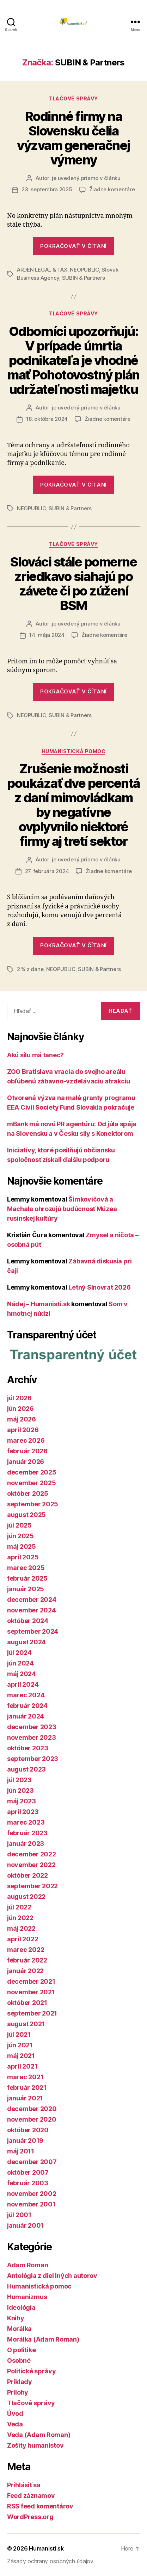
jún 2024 (20, 1663)
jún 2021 (20, 2045)
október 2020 (28, 2130)
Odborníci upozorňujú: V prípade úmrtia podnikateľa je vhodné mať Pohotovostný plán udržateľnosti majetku (73, 360)
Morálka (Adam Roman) (43, 2339)
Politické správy (31, 2371)
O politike (21, 2350)
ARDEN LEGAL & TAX (42, 269)
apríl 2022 (22, 1939)
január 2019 (25, 2140)
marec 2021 (25, 2077)
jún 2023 (20, 1790)
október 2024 (27, 1620)
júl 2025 (19, 1525)
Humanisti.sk (46, 2548)
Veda (15, 2424)
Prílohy (17, 2392)
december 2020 (32, 2108)
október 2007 (28, 2172)
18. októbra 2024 (47, 418)
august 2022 (26, 1896)
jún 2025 (20, 1536)
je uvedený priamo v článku (86, 178)
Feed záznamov (31, 2495)
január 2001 (25, 2225)
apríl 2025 (22, 1557)
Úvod (15, 2413)
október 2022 (27, 1875)
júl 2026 (19, 1398)
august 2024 (26, 1642)
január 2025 (25, 1589)
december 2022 (31, 1854)
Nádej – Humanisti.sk (38, 1304)
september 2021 (32, 2013)
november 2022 (31, 1864)
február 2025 (27, 1578)
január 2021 (25, 2098)
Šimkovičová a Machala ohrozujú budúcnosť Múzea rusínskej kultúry (62, 1209)
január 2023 (25, 1843)
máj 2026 (21, 1419)
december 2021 (31, 1981)
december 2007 (32, 2161)
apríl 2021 (22, 2066)
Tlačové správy (73, 98)
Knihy (15, 2318)
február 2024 (27, 1705)
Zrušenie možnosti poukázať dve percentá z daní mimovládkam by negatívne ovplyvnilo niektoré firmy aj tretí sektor (73, 805)
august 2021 (26, 2024)
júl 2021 (19, 2034)
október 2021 (27, 2002)
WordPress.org (30, 2516)
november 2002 (31, 2193)
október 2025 (27, 1493)
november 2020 (31, 2119)
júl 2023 (19, 1780)
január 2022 (25, 1971)
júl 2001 (19, 2215)
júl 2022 (19, 1907)
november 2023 (31, 1737)
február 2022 (27, 1960)
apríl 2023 (22, 1811)
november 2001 (31, 2204)
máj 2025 (21, 1546)
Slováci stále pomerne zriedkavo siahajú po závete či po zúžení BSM (73, 583)
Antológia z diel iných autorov (52, 2275)
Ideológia (21, 2307)
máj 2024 (21, 1673)
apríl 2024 (22, 1684)
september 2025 (32, 1504)
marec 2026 (25, 1440)
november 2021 (31, 1992)
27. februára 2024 (47, 871)
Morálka (19, 2328)
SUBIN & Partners (83, 277)
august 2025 (26, 1514)
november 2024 (31, 1610)
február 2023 (27, 1833)
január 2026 (25, 1461)
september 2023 (32, 1758)
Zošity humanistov (35, 2445)
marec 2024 (25, 1695)
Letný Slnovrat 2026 (99, 1287)
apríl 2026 (22, 1430)
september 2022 (32, 1886)
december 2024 (31, 1599)
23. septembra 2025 (47, 189)
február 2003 (27, 2183)
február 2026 (27, 1451)
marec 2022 (25, 1949)
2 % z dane (30, 969)
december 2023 (31, 1727)
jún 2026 (20, 1408)
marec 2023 (25, 1822)
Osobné (18, 2360)
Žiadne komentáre (112, 189)
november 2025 (31, 1483)
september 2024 (32, 1631)
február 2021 (27, 2087)
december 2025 (31, 1472)
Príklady (19, 2381)
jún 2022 (20, 1917)
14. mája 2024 (47, 635)
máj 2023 (21, 1801)
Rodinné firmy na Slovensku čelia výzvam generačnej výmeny (73, 138)
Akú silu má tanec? (35, 1055)
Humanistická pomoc (73, 751)
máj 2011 (20, 2151)
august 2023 (26, 1769)
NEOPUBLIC (84, 269)
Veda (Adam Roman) (38, 2434)
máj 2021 (21, 2055)
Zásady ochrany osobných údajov (50, 2561)
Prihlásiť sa (24, 2485)
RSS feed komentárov (40, 2506)
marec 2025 (25, 1567)
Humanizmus (27, 2297)
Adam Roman (27, 2265)
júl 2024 (19, 1652)
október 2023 (27, 1748)
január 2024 (25, 1716)
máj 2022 (21, 1928)
